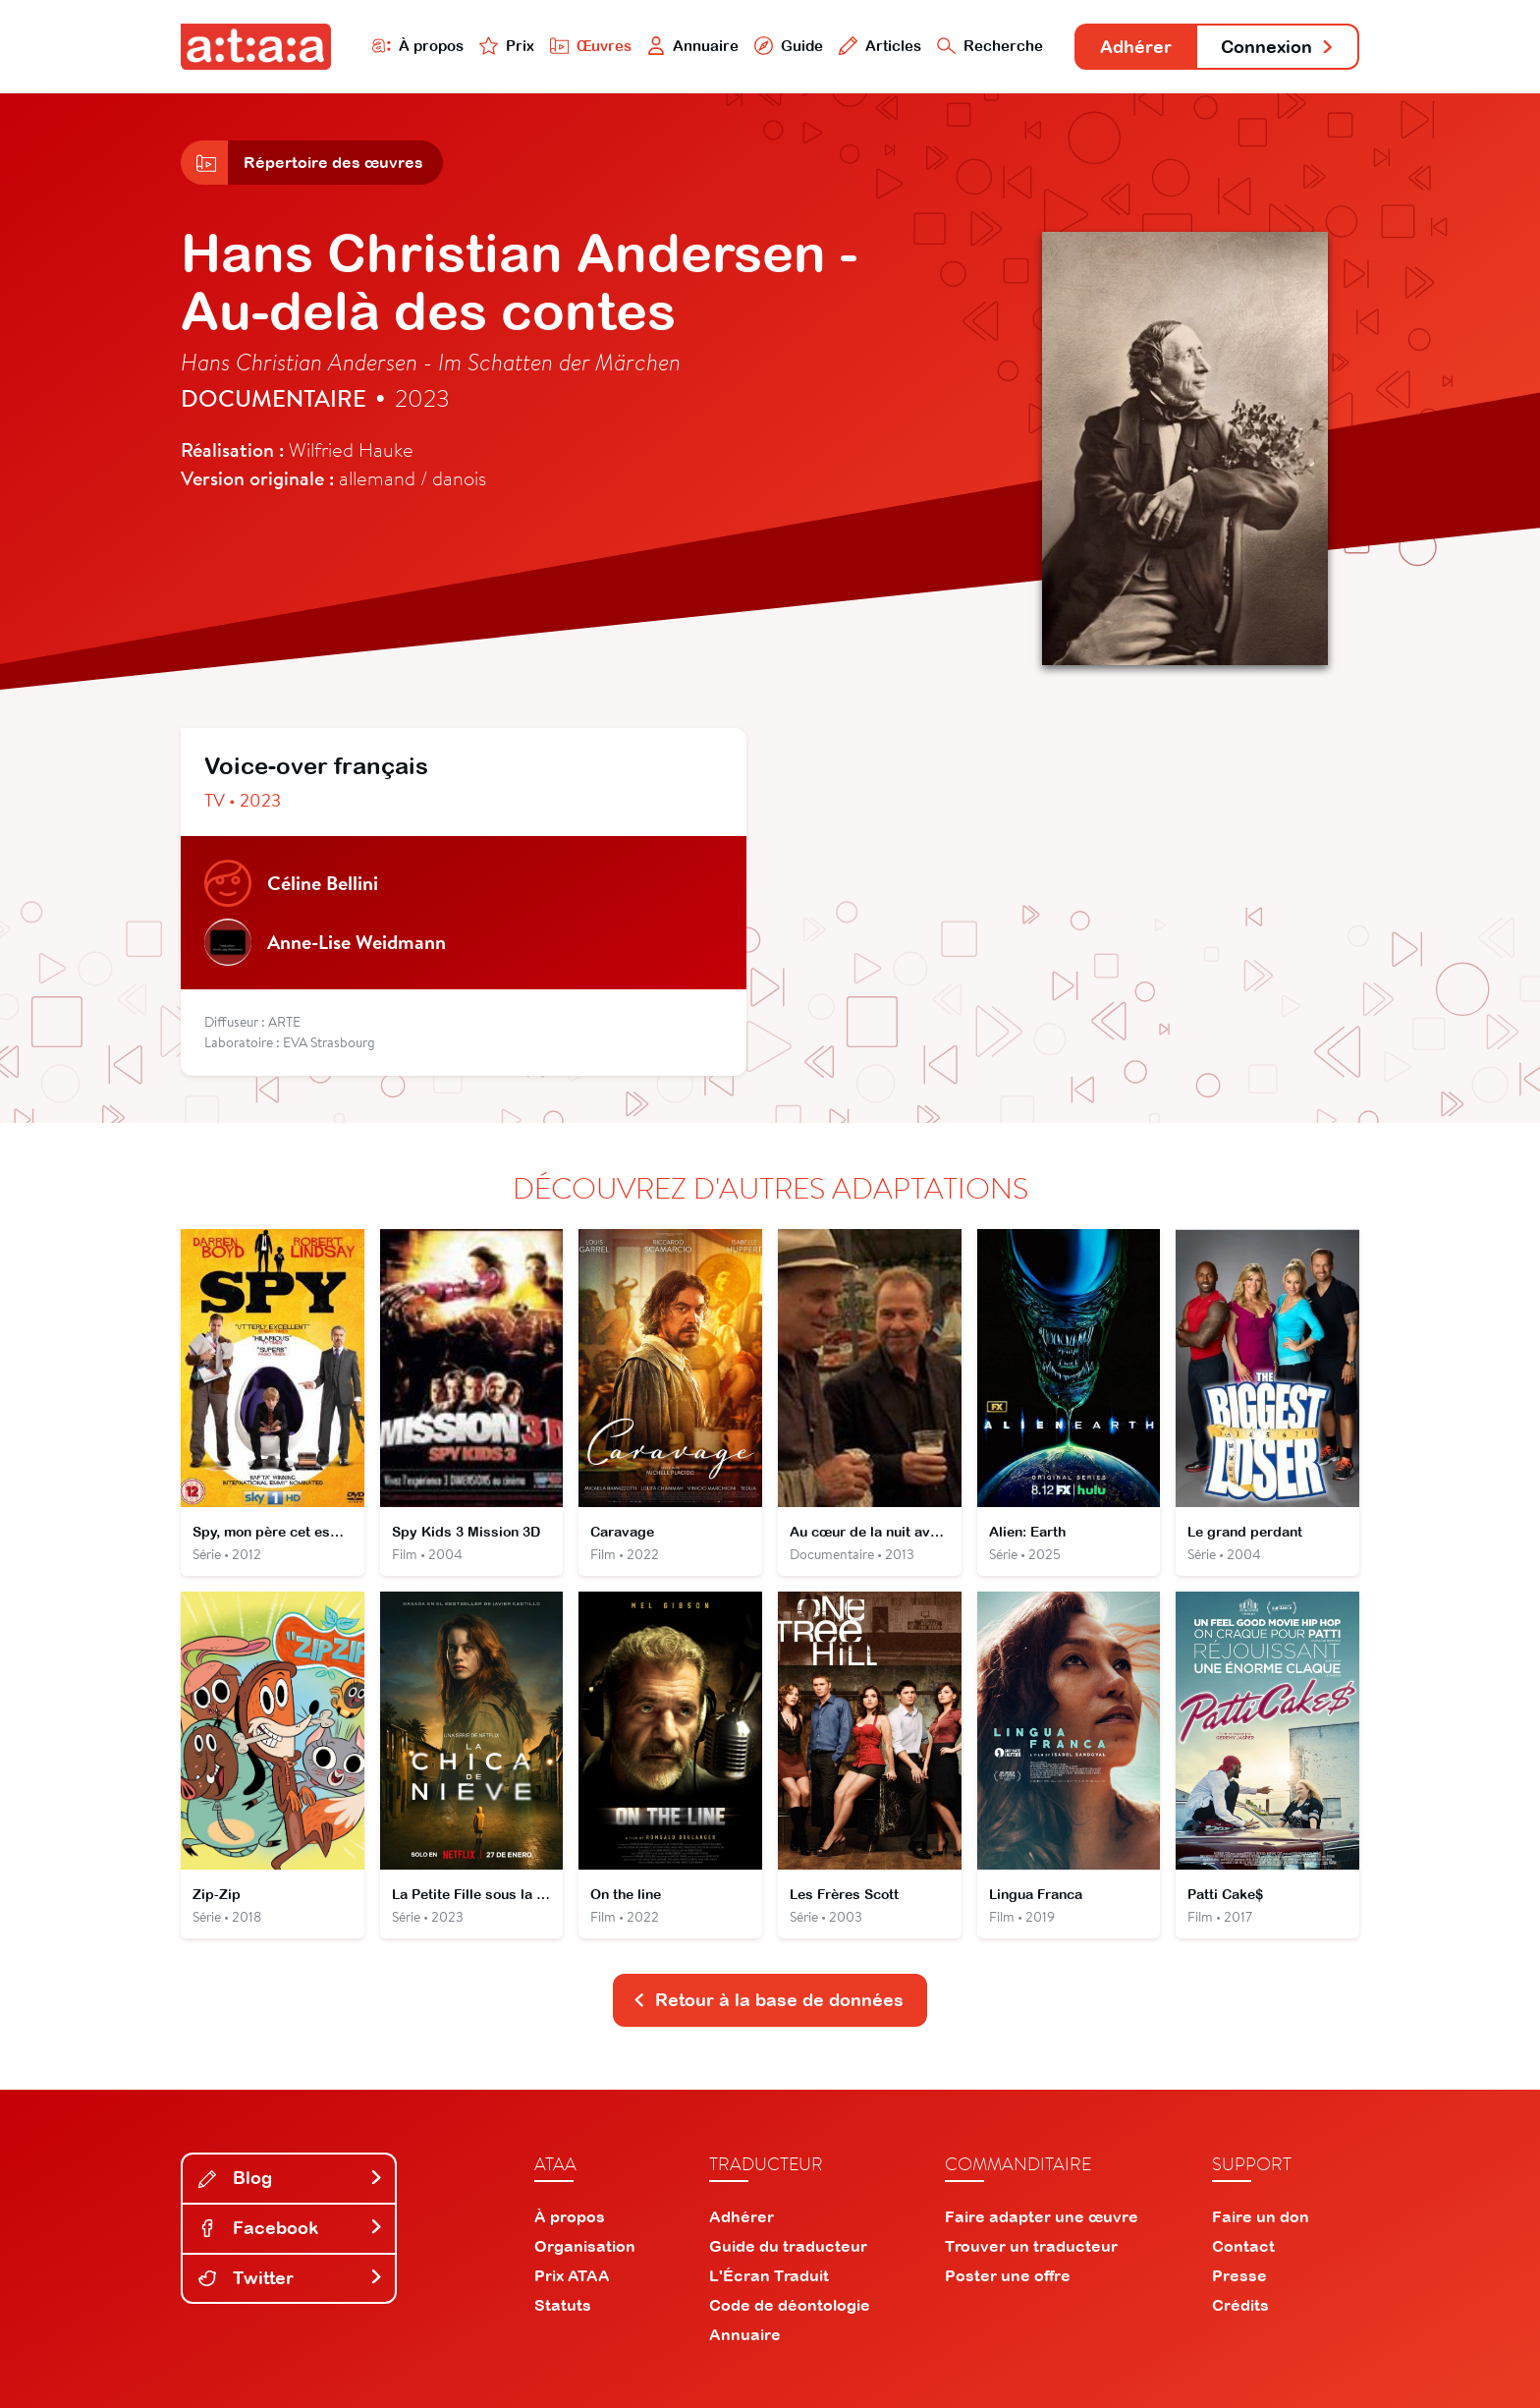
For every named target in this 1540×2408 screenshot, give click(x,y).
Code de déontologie (789, 2305)
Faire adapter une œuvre (1041, 2216)
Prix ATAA (572, 2275)
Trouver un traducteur (1031, 2246)
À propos (418, 45)
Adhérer (1136, 46)
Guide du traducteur (788, 2246)
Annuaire (693, 45)
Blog (290, 2177)
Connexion (1278, 46)
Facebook (290, 2227)
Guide (788, 45)
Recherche (990, 45)
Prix (506, 45)
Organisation (584, 2246)
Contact (1243, 2246)
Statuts (562, 2305)
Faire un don (1260, 2216)
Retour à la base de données (768, 1999)
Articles (880, 45)
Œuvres (591, 45)
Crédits (1240, 2305)
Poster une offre (1008, 2275)
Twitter (290, 2278)
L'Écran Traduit (769, 2275)
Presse (1239, 2275)
